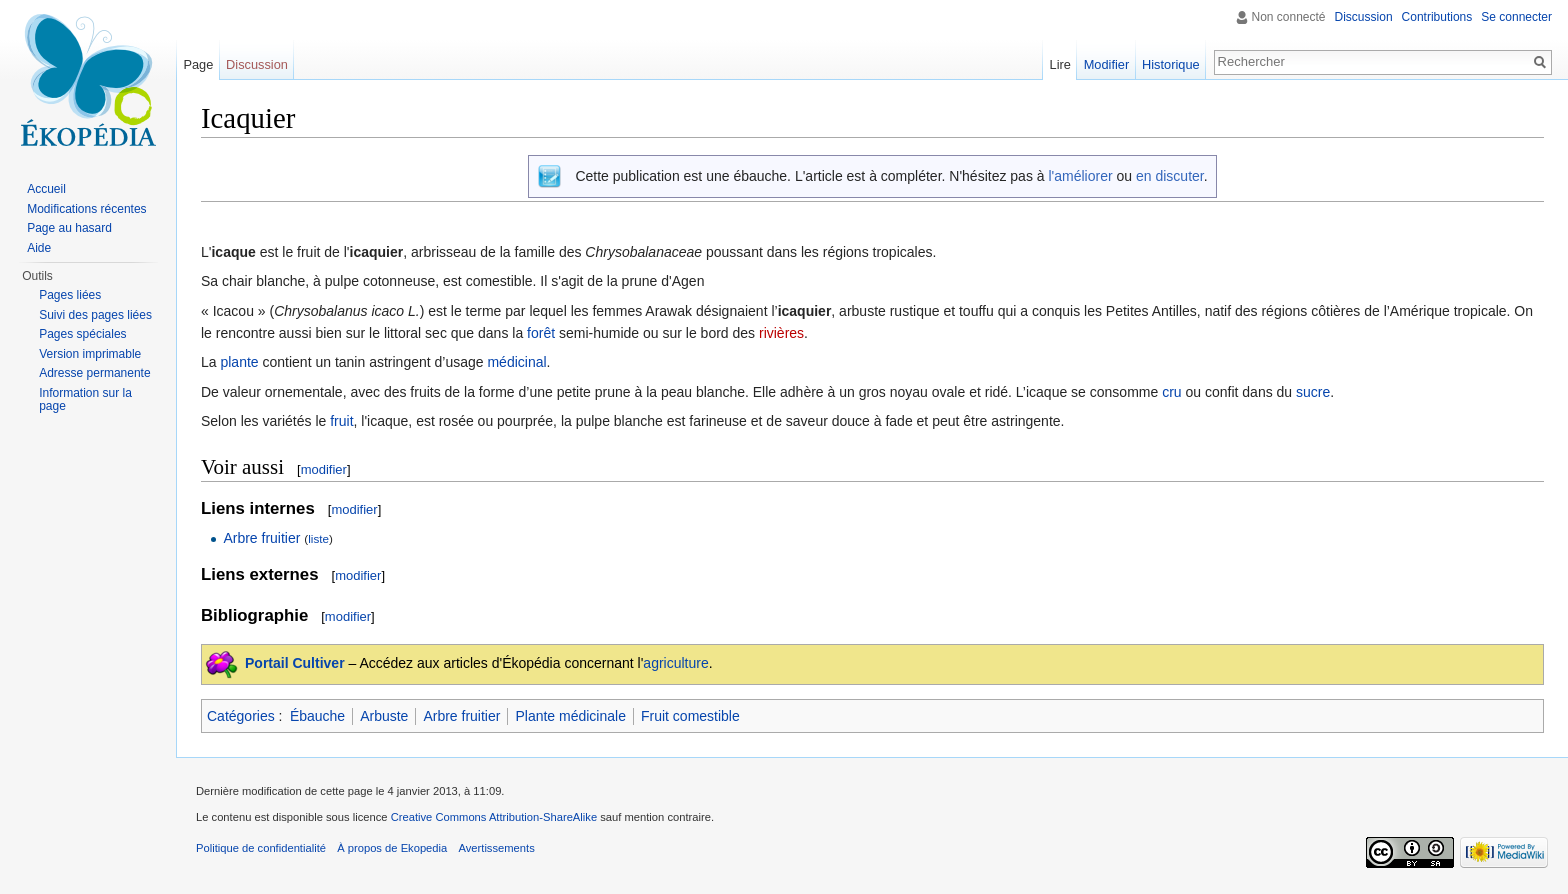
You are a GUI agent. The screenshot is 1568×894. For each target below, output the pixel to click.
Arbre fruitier (461, 716)
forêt (541, 333)
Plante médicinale (570, 716)
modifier (324, 469)
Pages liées (70, 295)
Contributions (1437, 17)
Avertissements (496, 848)
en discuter (1170, 176)
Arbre (240, 538)
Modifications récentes (86, 209)
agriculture (675, 663)
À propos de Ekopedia (392, 848)
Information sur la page (85, 400)
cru (1171, 392)
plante (239, 362)
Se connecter (1516, 17)
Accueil (46, 189)
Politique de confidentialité (261, 848)
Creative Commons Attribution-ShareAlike (494, 817)
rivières (781, 333)
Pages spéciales (82, 334)
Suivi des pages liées (95, 315)
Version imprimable (90, 354)
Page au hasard (69, 228)
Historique (1171, 64)
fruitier (281, 538)
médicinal (516, 362)
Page (198, 64)
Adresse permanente (94, 373)
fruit (341, 421)
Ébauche (317, 716)
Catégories (241, 716)
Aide (39, 248)
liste (318, 538)
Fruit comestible (690, 716)
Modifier (1107, 64)
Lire (1060, 64)
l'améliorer (1080, 176)
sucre (1313, 392)
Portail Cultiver (295, 663)
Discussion (1364, 17)
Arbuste (384, 716)
